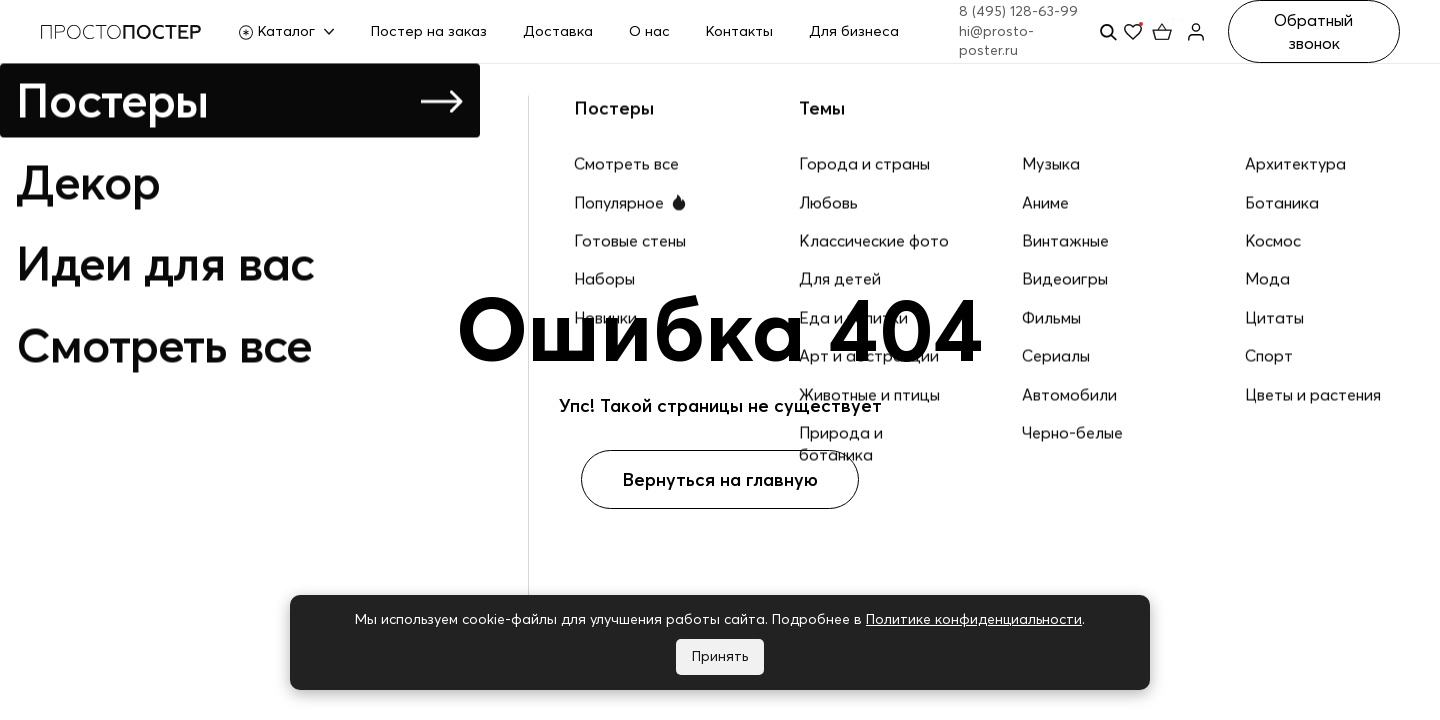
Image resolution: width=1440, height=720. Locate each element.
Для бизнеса (854, 31)
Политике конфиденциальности (974, 619)
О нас (649, 31)
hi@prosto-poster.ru (996, 41)
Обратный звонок (1313, 31)
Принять (720, 656)
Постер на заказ (429, 31)
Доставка (558, 31)
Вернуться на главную (720, 479)
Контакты (739, 31)
